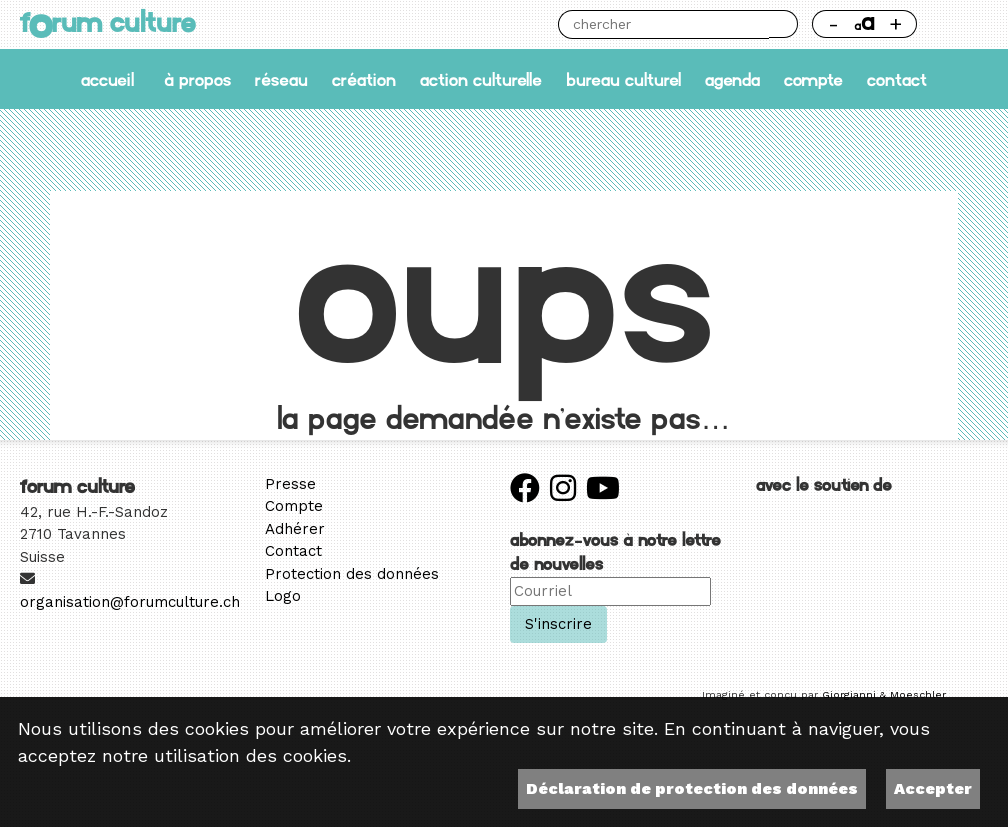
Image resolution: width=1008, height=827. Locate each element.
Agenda (732, 80)
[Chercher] (663, 24)
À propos (197, 80)
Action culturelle (481, 80)
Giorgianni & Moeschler (884, 694)
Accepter (933, 788)
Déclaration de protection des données (692, 788)
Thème (960, 24)
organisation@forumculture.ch (130, 602)
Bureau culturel (623, 80)
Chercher (783, 24)
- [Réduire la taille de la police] (833, 23)
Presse (290, 484)
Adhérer (295, 529)
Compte (813, 80)
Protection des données (352, 574)
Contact (897, 80)
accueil (107, 80)
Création (364, 80)
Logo (283, 596)
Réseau (281, 80)
